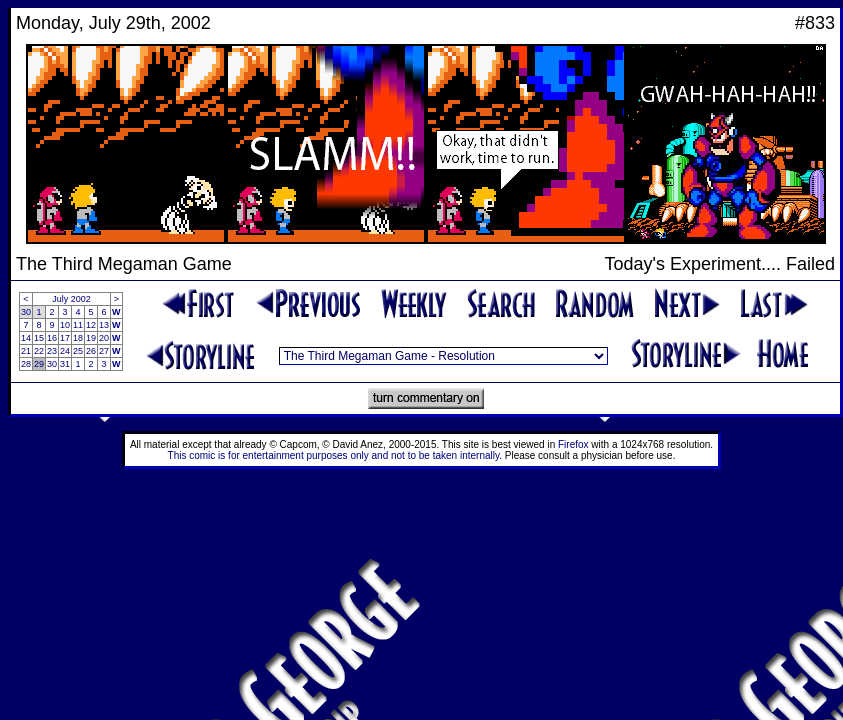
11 (78, 325)
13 (104, 325)
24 (65, 351)
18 (78, 338)
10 (65, 325)
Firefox (573, 444)
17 (65, 338)
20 (104, 338)
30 (26, 312)
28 (26, 364)
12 (91, 325)
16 (52, 338)
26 (91, 351)
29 (39, 364)
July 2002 (71, 299)
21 (26, 351)
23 (52, 351)
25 (78, 351)
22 (39, 351)
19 (91, 338)
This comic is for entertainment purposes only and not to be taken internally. (335, 455)
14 (26, 338)
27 (104, 351)
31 (65, 364)
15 (39, 338)
